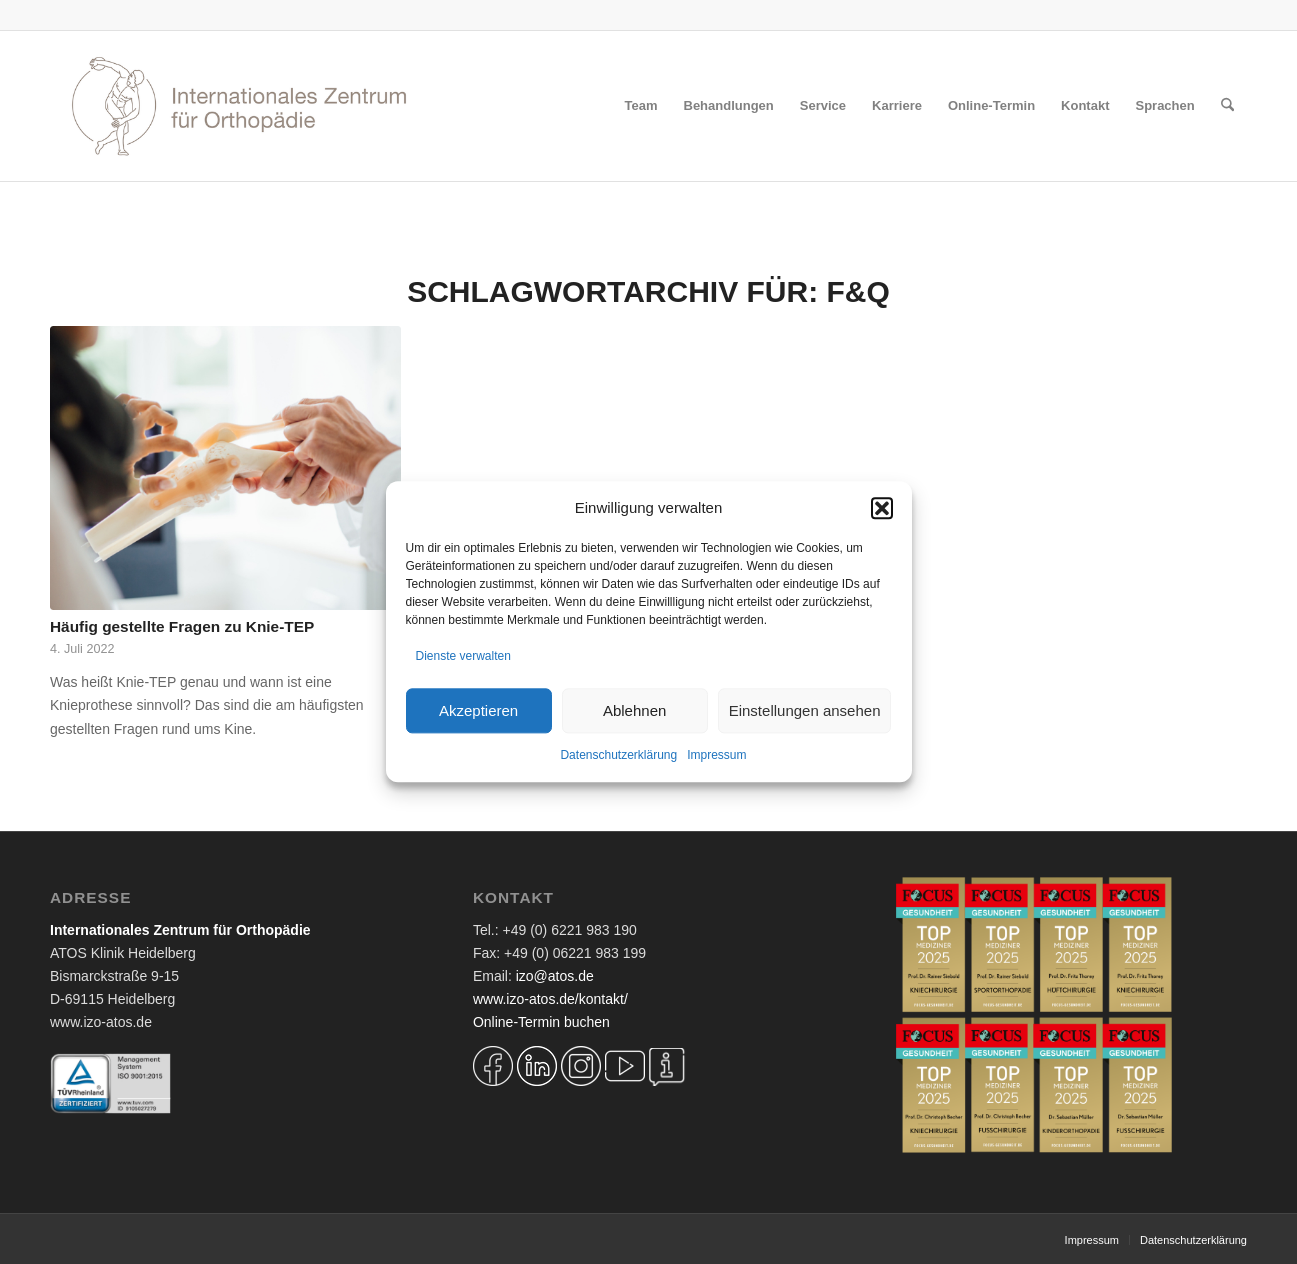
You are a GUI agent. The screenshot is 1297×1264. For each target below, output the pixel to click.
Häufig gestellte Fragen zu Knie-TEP (182, 626)
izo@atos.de (555, 976)
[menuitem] (641, 106)
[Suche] (1227, 106)
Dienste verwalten (463, 656)
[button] (882, 508)
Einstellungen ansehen (805, 710)
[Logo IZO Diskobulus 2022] (239, 106)
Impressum (716, 756)
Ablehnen (634, 710)
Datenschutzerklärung (618, 756)
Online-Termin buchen (541, 1022)
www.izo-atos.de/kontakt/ (550, 999)
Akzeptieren (478, 710)
